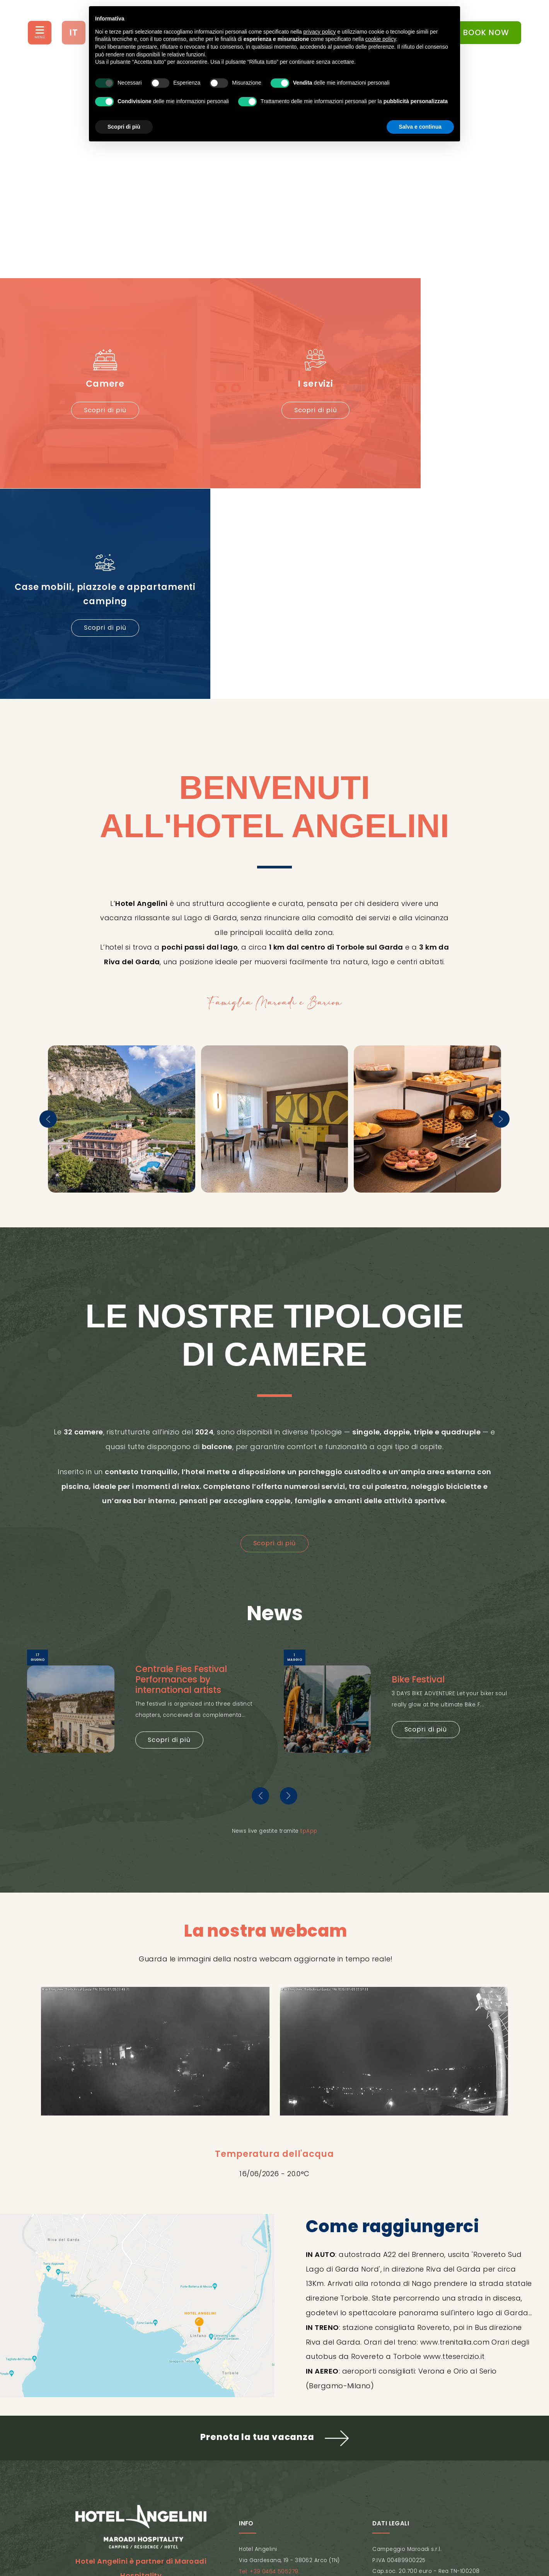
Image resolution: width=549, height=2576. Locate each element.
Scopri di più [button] (123, 127)
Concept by (274, 2534)
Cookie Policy (271, 2509)
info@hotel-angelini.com (273, 2346)
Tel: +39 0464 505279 (268, 2335)
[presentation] (47, 882)
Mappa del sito (330, 2509)
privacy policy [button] (319, 32)
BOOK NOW (481, 32)
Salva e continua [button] (420, 127)
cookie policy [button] (380, 39)
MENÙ (39, 37)
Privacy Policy (210, 2509)
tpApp (309, 1595)
